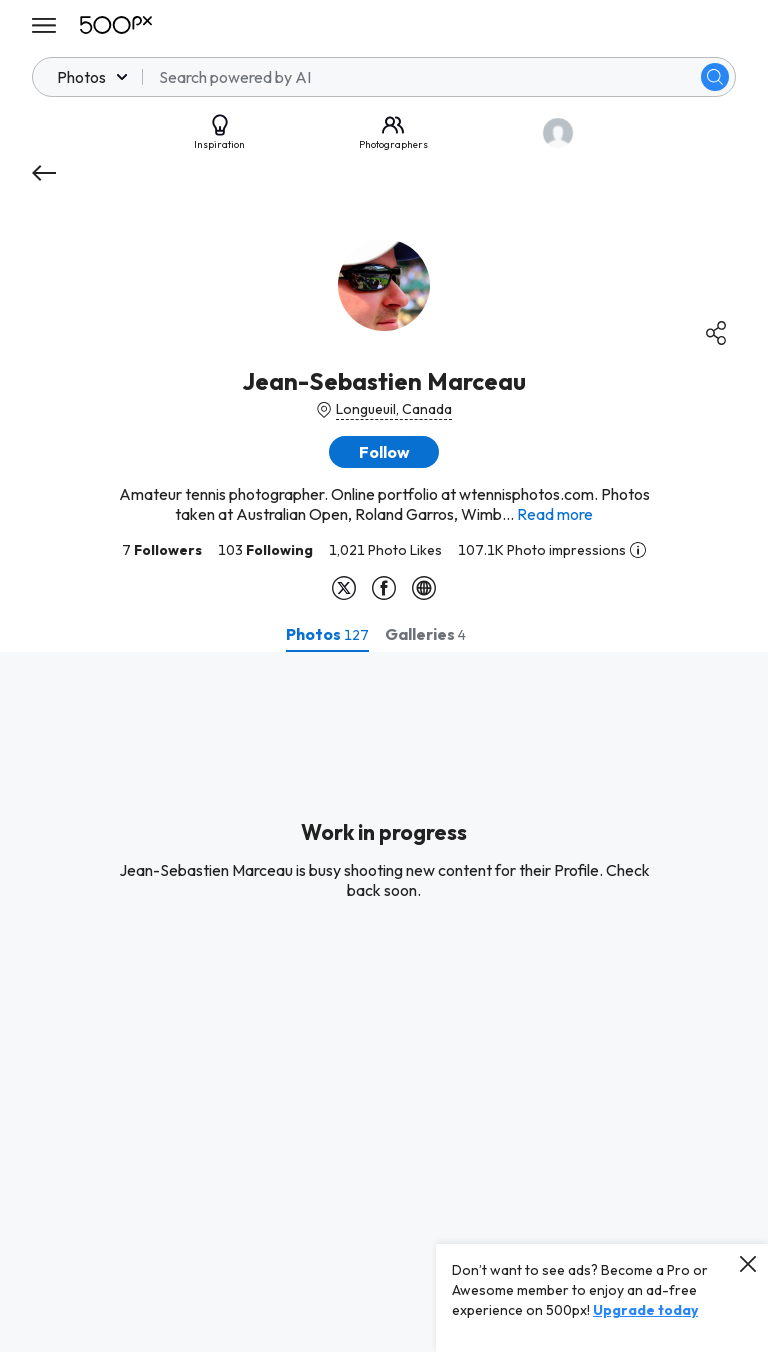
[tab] (327, 634)
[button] (384, 452)
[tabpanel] (384, 1002)
